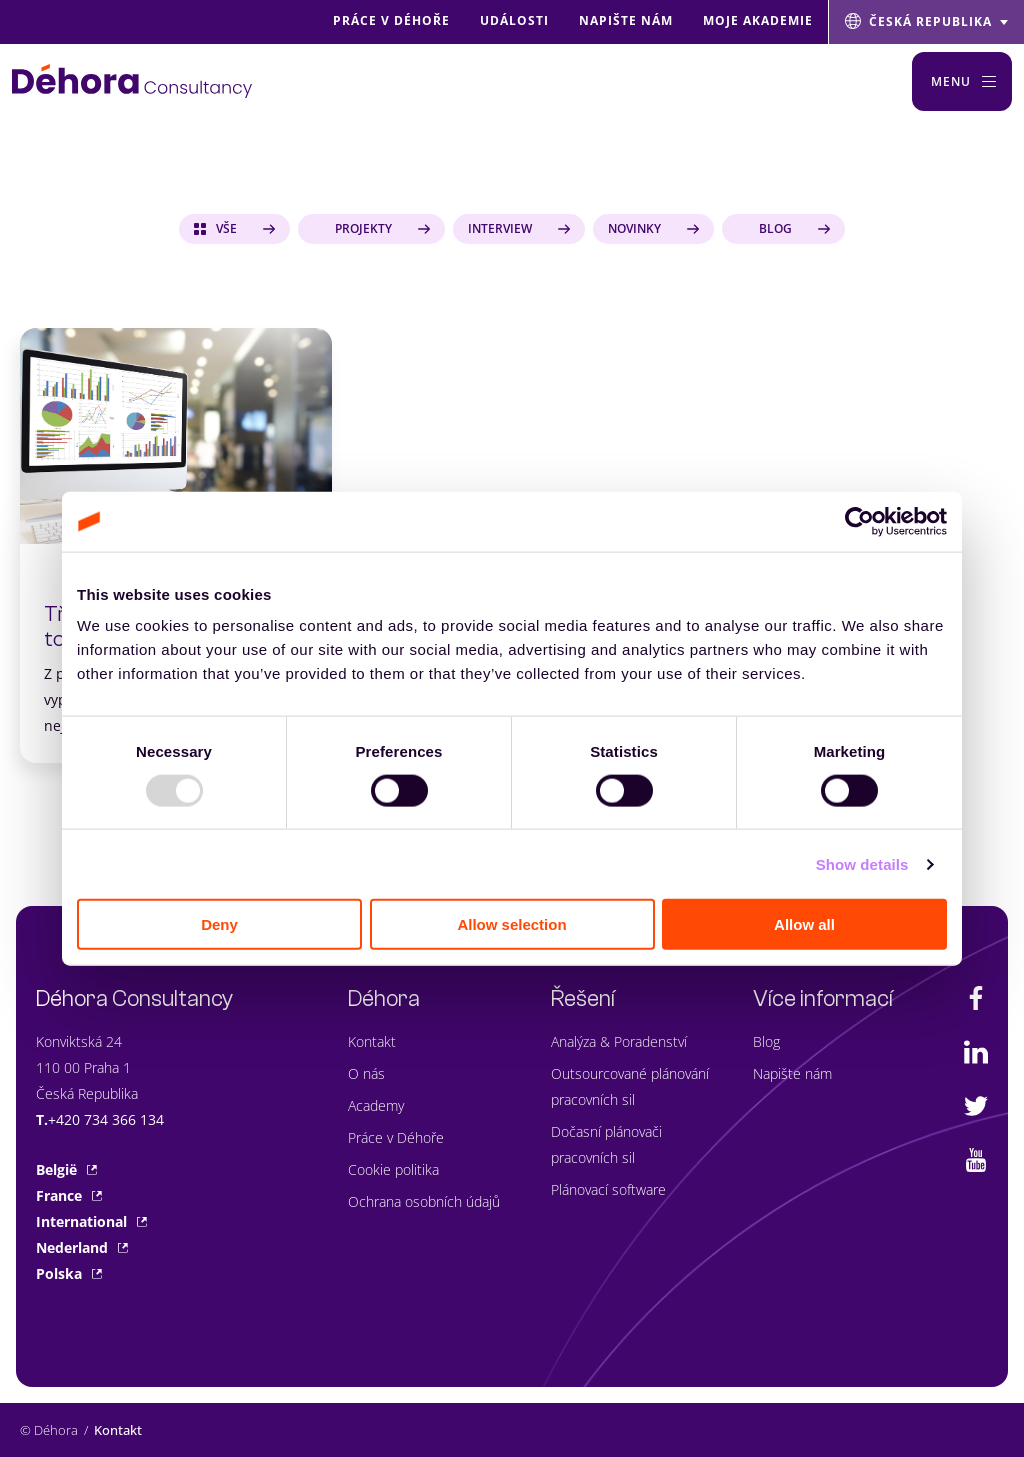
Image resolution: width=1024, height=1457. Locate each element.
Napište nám (792, 1073)
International (91, 1221)
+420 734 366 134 (106, 1119)
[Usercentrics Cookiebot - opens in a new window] (859, 521)
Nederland (82, 1247)
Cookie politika (393, 1169)
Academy (376, 1105)
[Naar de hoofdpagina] (132, 81)
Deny (219, 924)
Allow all (804, 924)
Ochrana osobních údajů (424, 1201)
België (66, 1169)
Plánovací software (608, 1189)
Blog (766, 1041)
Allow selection (511, 924)
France (69, 1195)
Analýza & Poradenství (619, 1041)
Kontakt (372, 1041)
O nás (366, 1073)
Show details (862, 863)
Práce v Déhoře (396, 1137)
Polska (69, 1273)
